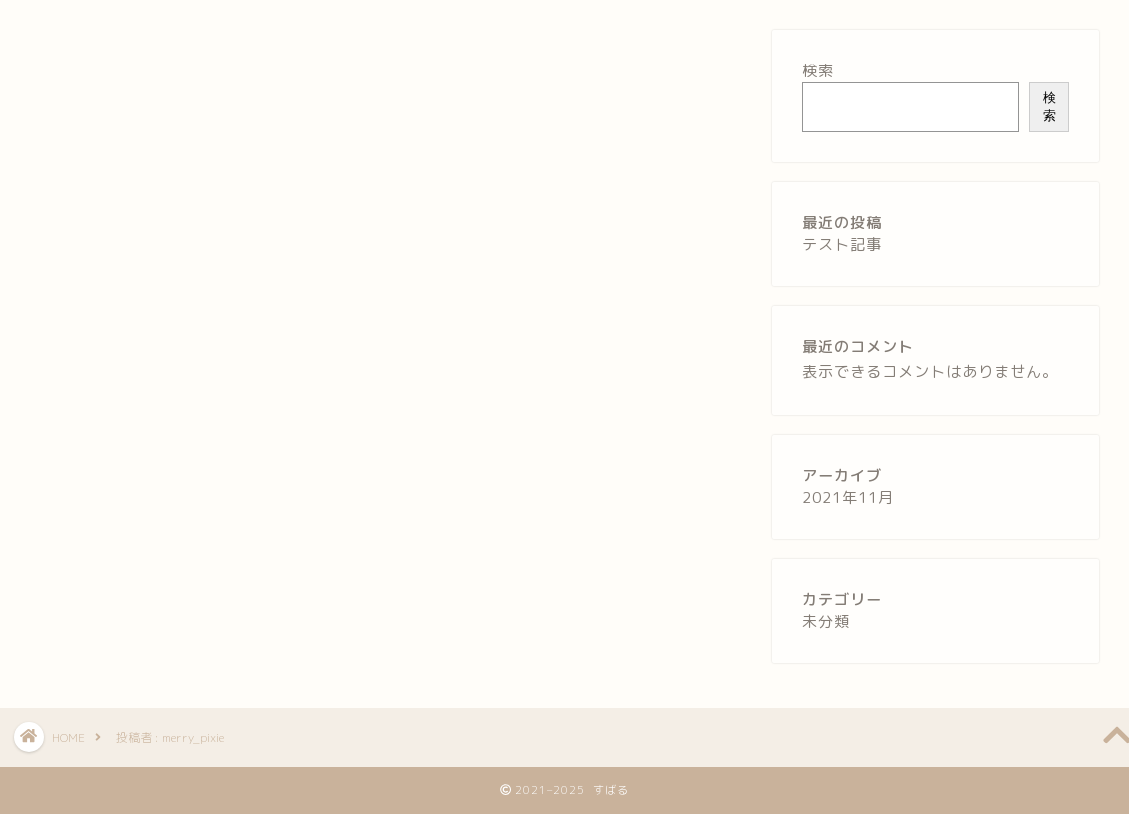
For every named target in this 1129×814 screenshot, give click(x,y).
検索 (818, 70)
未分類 (826, 621)
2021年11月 (848, 497)
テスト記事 (842, 244)
